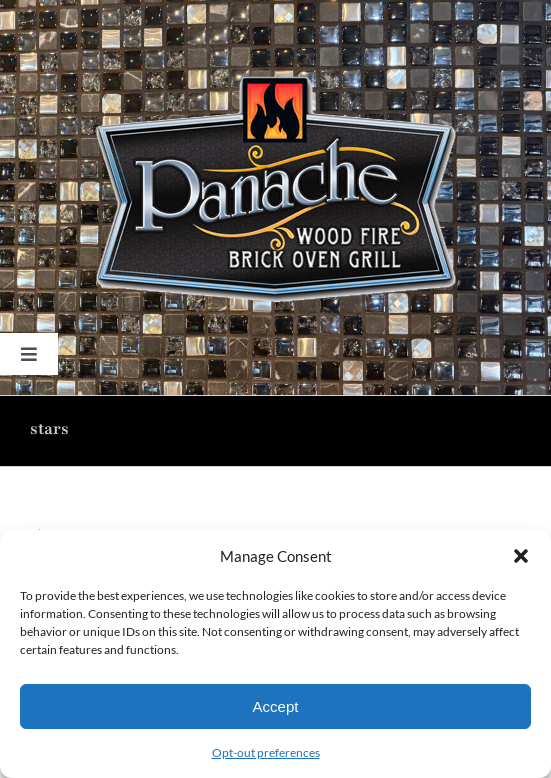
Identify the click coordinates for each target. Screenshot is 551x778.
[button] (521, 556)
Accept (276, 706)
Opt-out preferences (266, 752)
